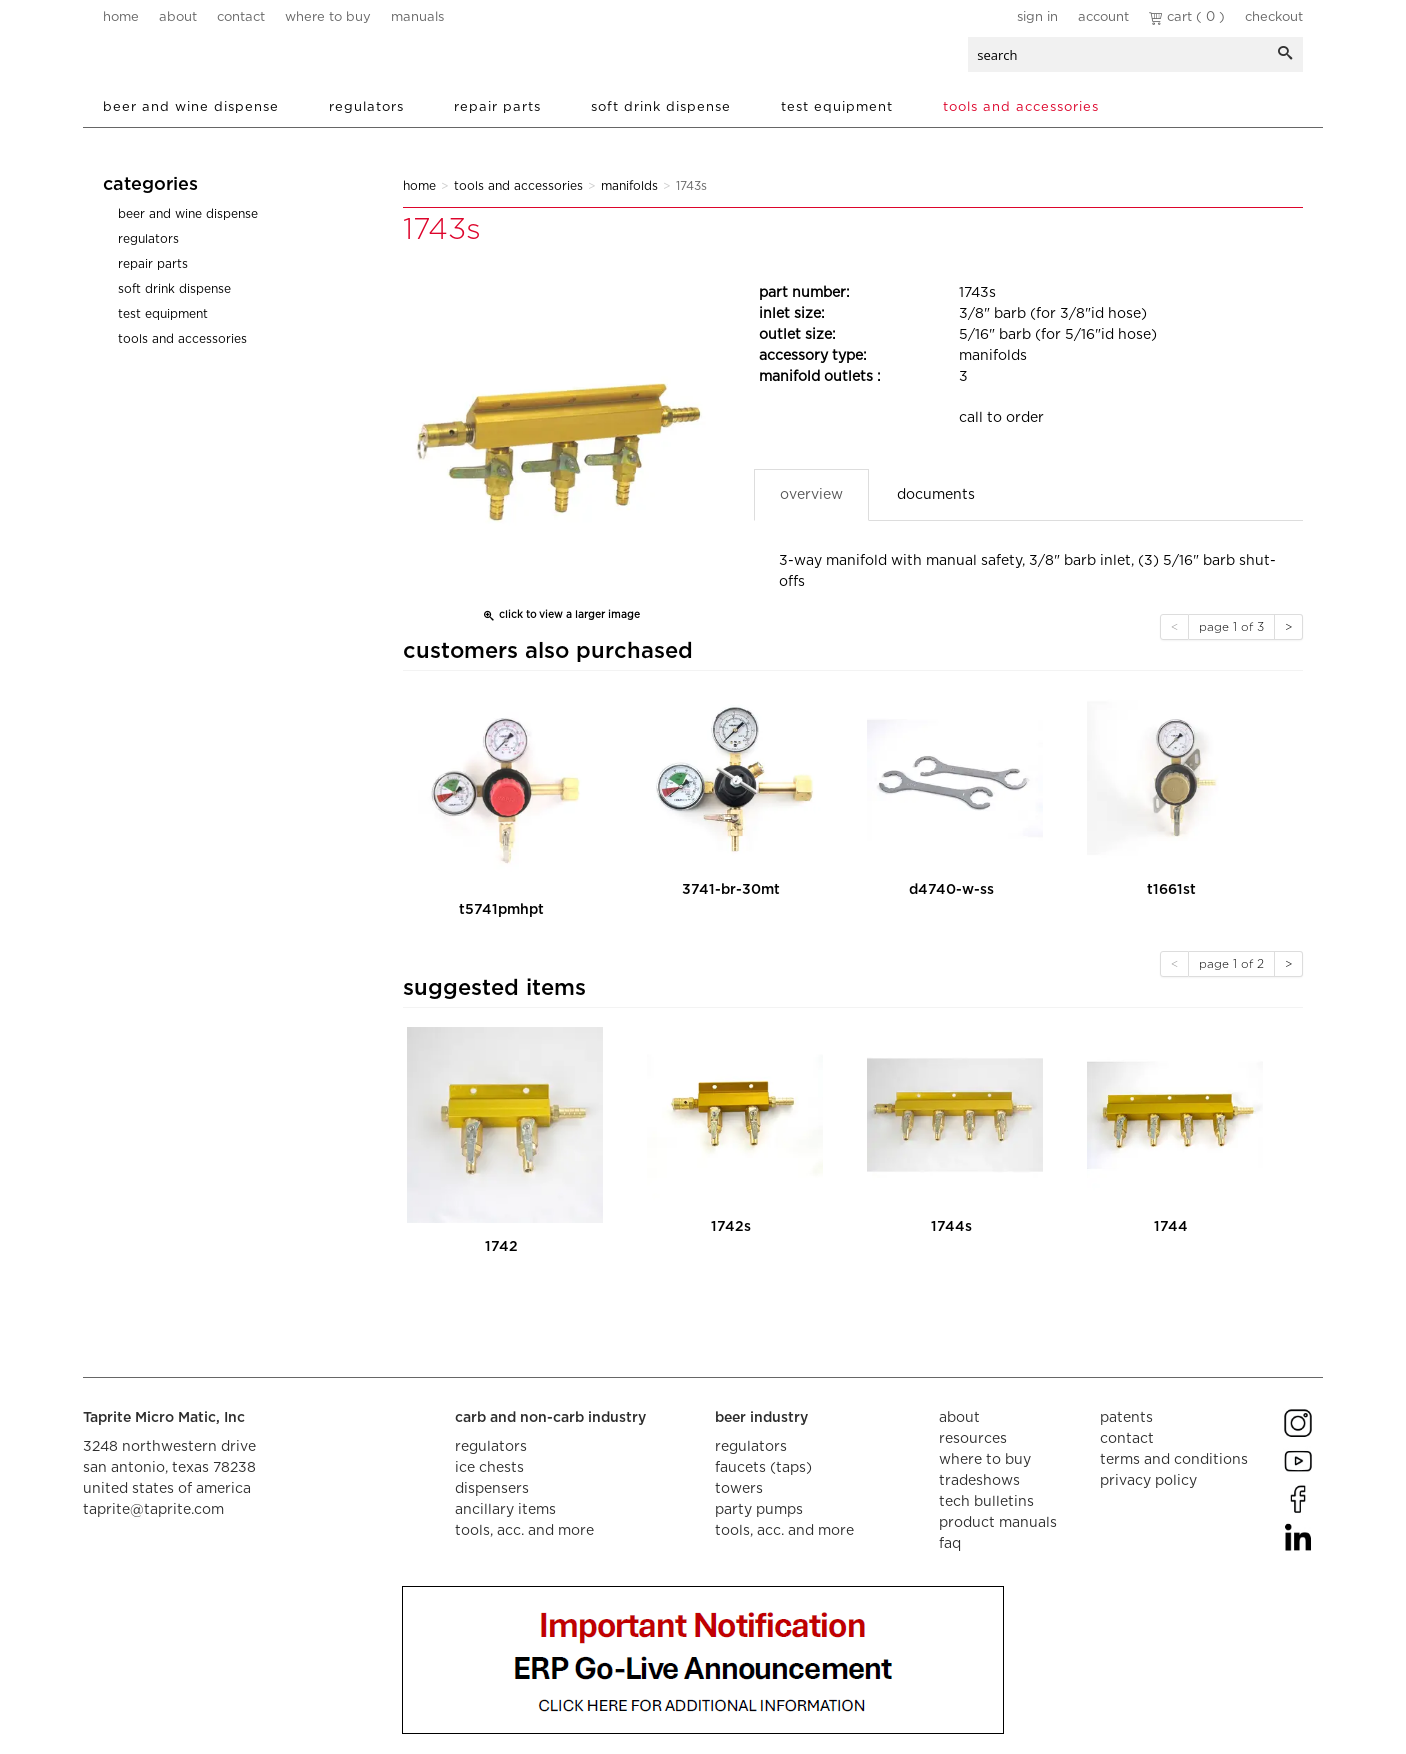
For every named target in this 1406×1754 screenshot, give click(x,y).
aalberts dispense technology (222, 60)
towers (739, 1489)
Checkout (1274, 17)
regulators (491, 1447)
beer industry (761, 1418)
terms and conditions (1174, 1460)
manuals (417, 17)
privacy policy (1148, 1481)
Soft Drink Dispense (661, 107)
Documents (936, 495)
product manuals (998, 1523)
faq (950, 1544)
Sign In (1037, 17)
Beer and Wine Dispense (191, 107)
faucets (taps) (763, 1468)
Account (1103, 17)
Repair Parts (497, 107)
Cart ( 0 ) (1187, 17)
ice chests (489, 1468)
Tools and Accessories (1021, 107)
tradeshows (979, 1481)
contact (241, 17)
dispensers (492, 1489)
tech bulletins (986, 1502)
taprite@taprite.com (153, 1510)
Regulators (366, 107)
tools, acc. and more (524, 1531)
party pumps (759, 1510)
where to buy (328, 17)
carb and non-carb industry (550, 1418)
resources (973, 1439)
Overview (811, 495)
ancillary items (505, 1510)
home (121, 17)
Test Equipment (837, 107)
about (178, 17)
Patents (1126, 1418)
